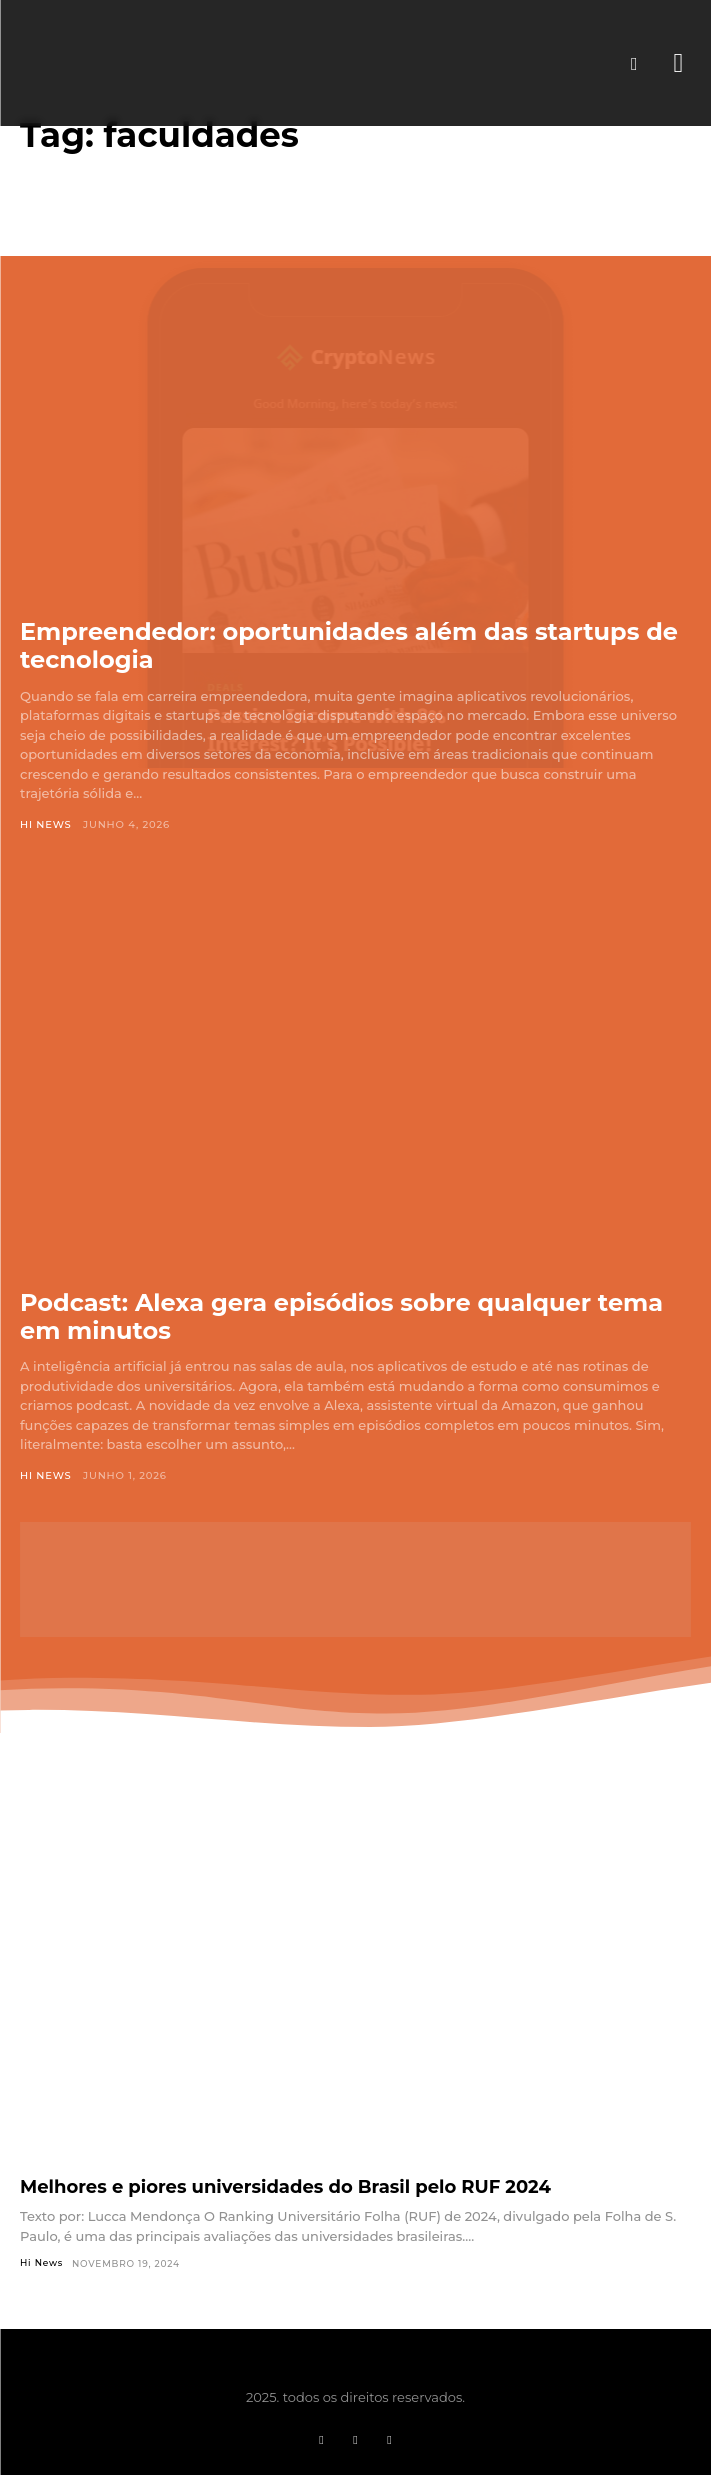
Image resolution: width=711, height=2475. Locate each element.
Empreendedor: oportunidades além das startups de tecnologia (349, 645)
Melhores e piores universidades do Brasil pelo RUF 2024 (285, 2187)
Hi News (46, 824)
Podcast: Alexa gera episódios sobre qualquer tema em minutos (341, 1316)
